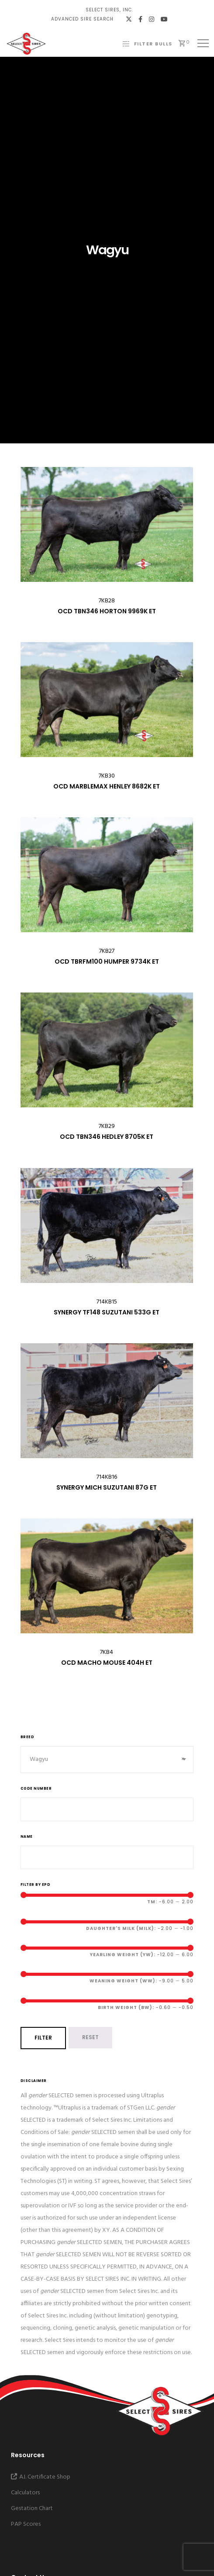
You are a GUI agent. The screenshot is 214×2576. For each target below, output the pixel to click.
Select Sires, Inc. (109, 10)
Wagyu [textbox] (107, 1759)
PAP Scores (26, 2524)
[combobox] (107, 1759)
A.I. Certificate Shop (40, 2477)
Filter (43, 2037)
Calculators (25, 2493)
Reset (90, 2037)
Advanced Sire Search (82, 19)
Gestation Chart (32, 2508)
